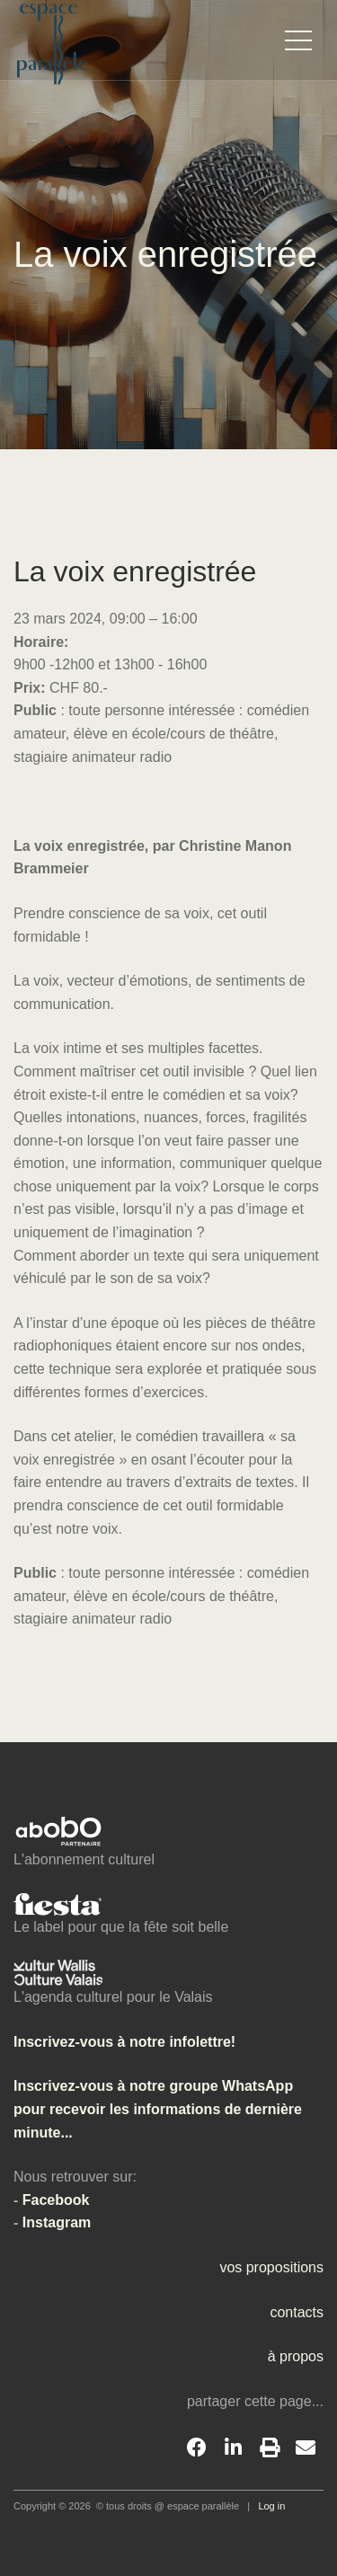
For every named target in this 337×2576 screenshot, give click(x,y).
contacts (297, 2312)
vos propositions (271, 2267)
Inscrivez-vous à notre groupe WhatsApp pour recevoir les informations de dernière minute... (157, 2108)
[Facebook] (196, 2448)
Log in (271, 2506)
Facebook (56, 2200)
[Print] (269, 2448)
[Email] (305, 2448)
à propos (296, 2356)
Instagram (56, 2222)
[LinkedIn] (232, 2448)
